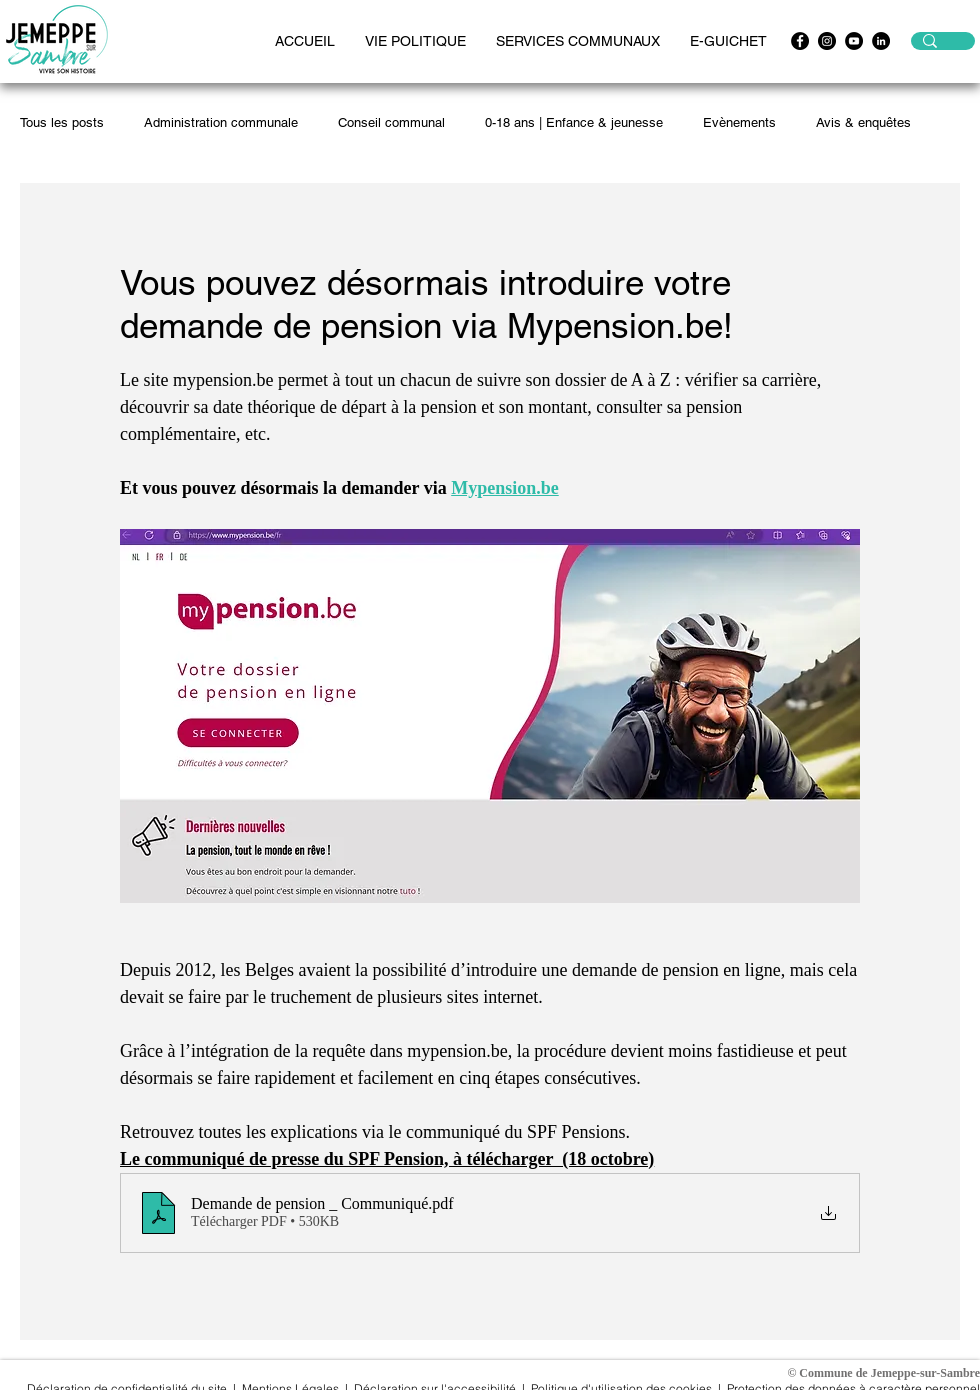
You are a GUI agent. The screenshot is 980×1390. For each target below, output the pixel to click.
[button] (415, 41)
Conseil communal (391, 122)
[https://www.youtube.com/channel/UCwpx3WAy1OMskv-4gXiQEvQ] (854, 41)
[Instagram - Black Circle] (827, 41)
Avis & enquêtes (863, 122)
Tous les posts (62, 122)
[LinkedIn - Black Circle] (881, 41)
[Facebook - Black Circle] (800, 41)
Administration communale (221, 122)
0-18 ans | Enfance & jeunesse (574, 122)
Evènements (739, 122)
